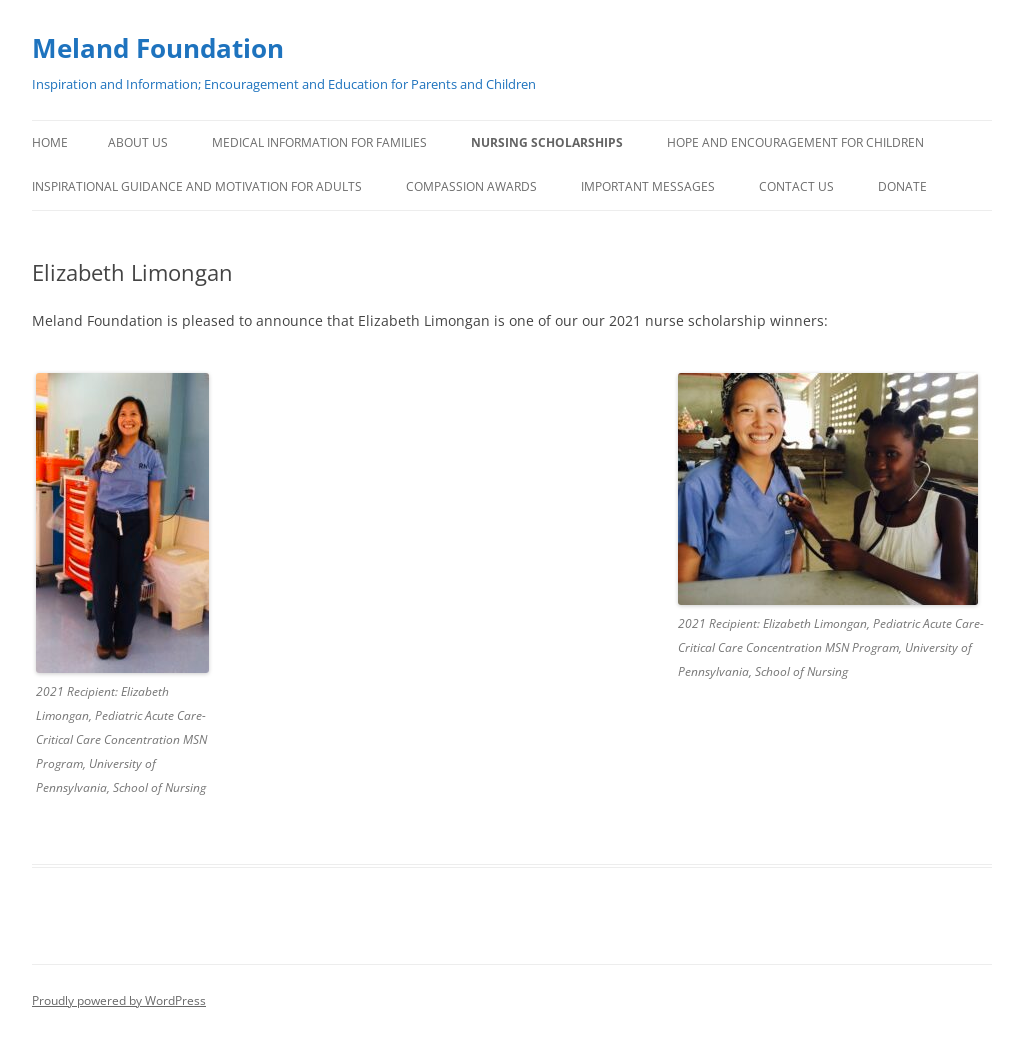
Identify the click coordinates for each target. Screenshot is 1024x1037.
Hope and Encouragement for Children (795, 142)
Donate (902, 186)
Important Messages (648, 186)
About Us (138, 142)
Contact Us (796, 186)
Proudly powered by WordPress (119, 1000)
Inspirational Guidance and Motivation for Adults (197, 186)
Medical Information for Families (319, 142)
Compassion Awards (471, 186)
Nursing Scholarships (547, 142)
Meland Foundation (158, 48)
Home (50, 142)
